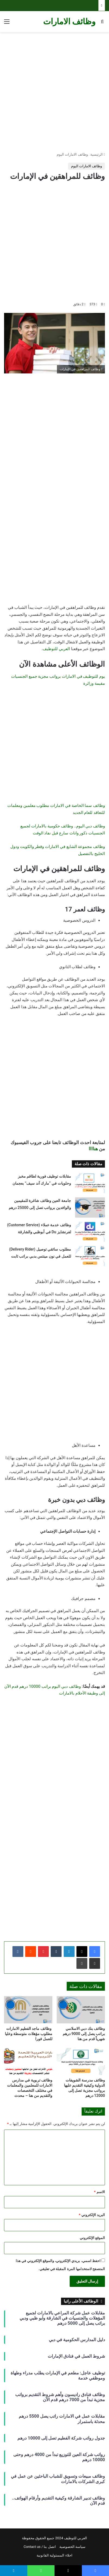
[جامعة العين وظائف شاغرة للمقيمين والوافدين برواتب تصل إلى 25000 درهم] (90, 1207)
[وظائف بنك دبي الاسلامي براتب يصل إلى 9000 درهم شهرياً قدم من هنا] (81, 2009)
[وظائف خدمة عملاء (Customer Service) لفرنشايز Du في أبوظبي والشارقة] (90, 1232)
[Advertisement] (54, 92)
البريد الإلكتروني (92, 2215)
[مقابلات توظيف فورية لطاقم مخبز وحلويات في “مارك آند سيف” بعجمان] (90, 1183)
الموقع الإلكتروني (92, 2238)
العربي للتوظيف (56, 648)
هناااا (93, 1148)
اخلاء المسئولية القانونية (54, 2555)
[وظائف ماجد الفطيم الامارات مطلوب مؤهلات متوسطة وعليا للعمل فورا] (28, 2009)
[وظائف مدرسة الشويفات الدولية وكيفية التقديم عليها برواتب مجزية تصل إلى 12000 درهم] (81, 2061)
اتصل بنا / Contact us (40, 2547)
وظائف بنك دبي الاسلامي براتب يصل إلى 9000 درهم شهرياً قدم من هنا (84, 2033)
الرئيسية (97, 154)
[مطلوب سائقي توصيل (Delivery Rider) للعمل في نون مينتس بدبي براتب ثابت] (90, 1256)
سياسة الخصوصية (72, 2547)
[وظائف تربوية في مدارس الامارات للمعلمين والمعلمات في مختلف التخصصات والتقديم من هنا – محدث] (28, 2061)
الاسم (99, 2192)
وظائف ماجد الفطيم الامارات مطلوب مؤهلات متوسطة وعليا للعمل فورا (28, 2033)
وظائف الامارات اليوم (72, 154)
